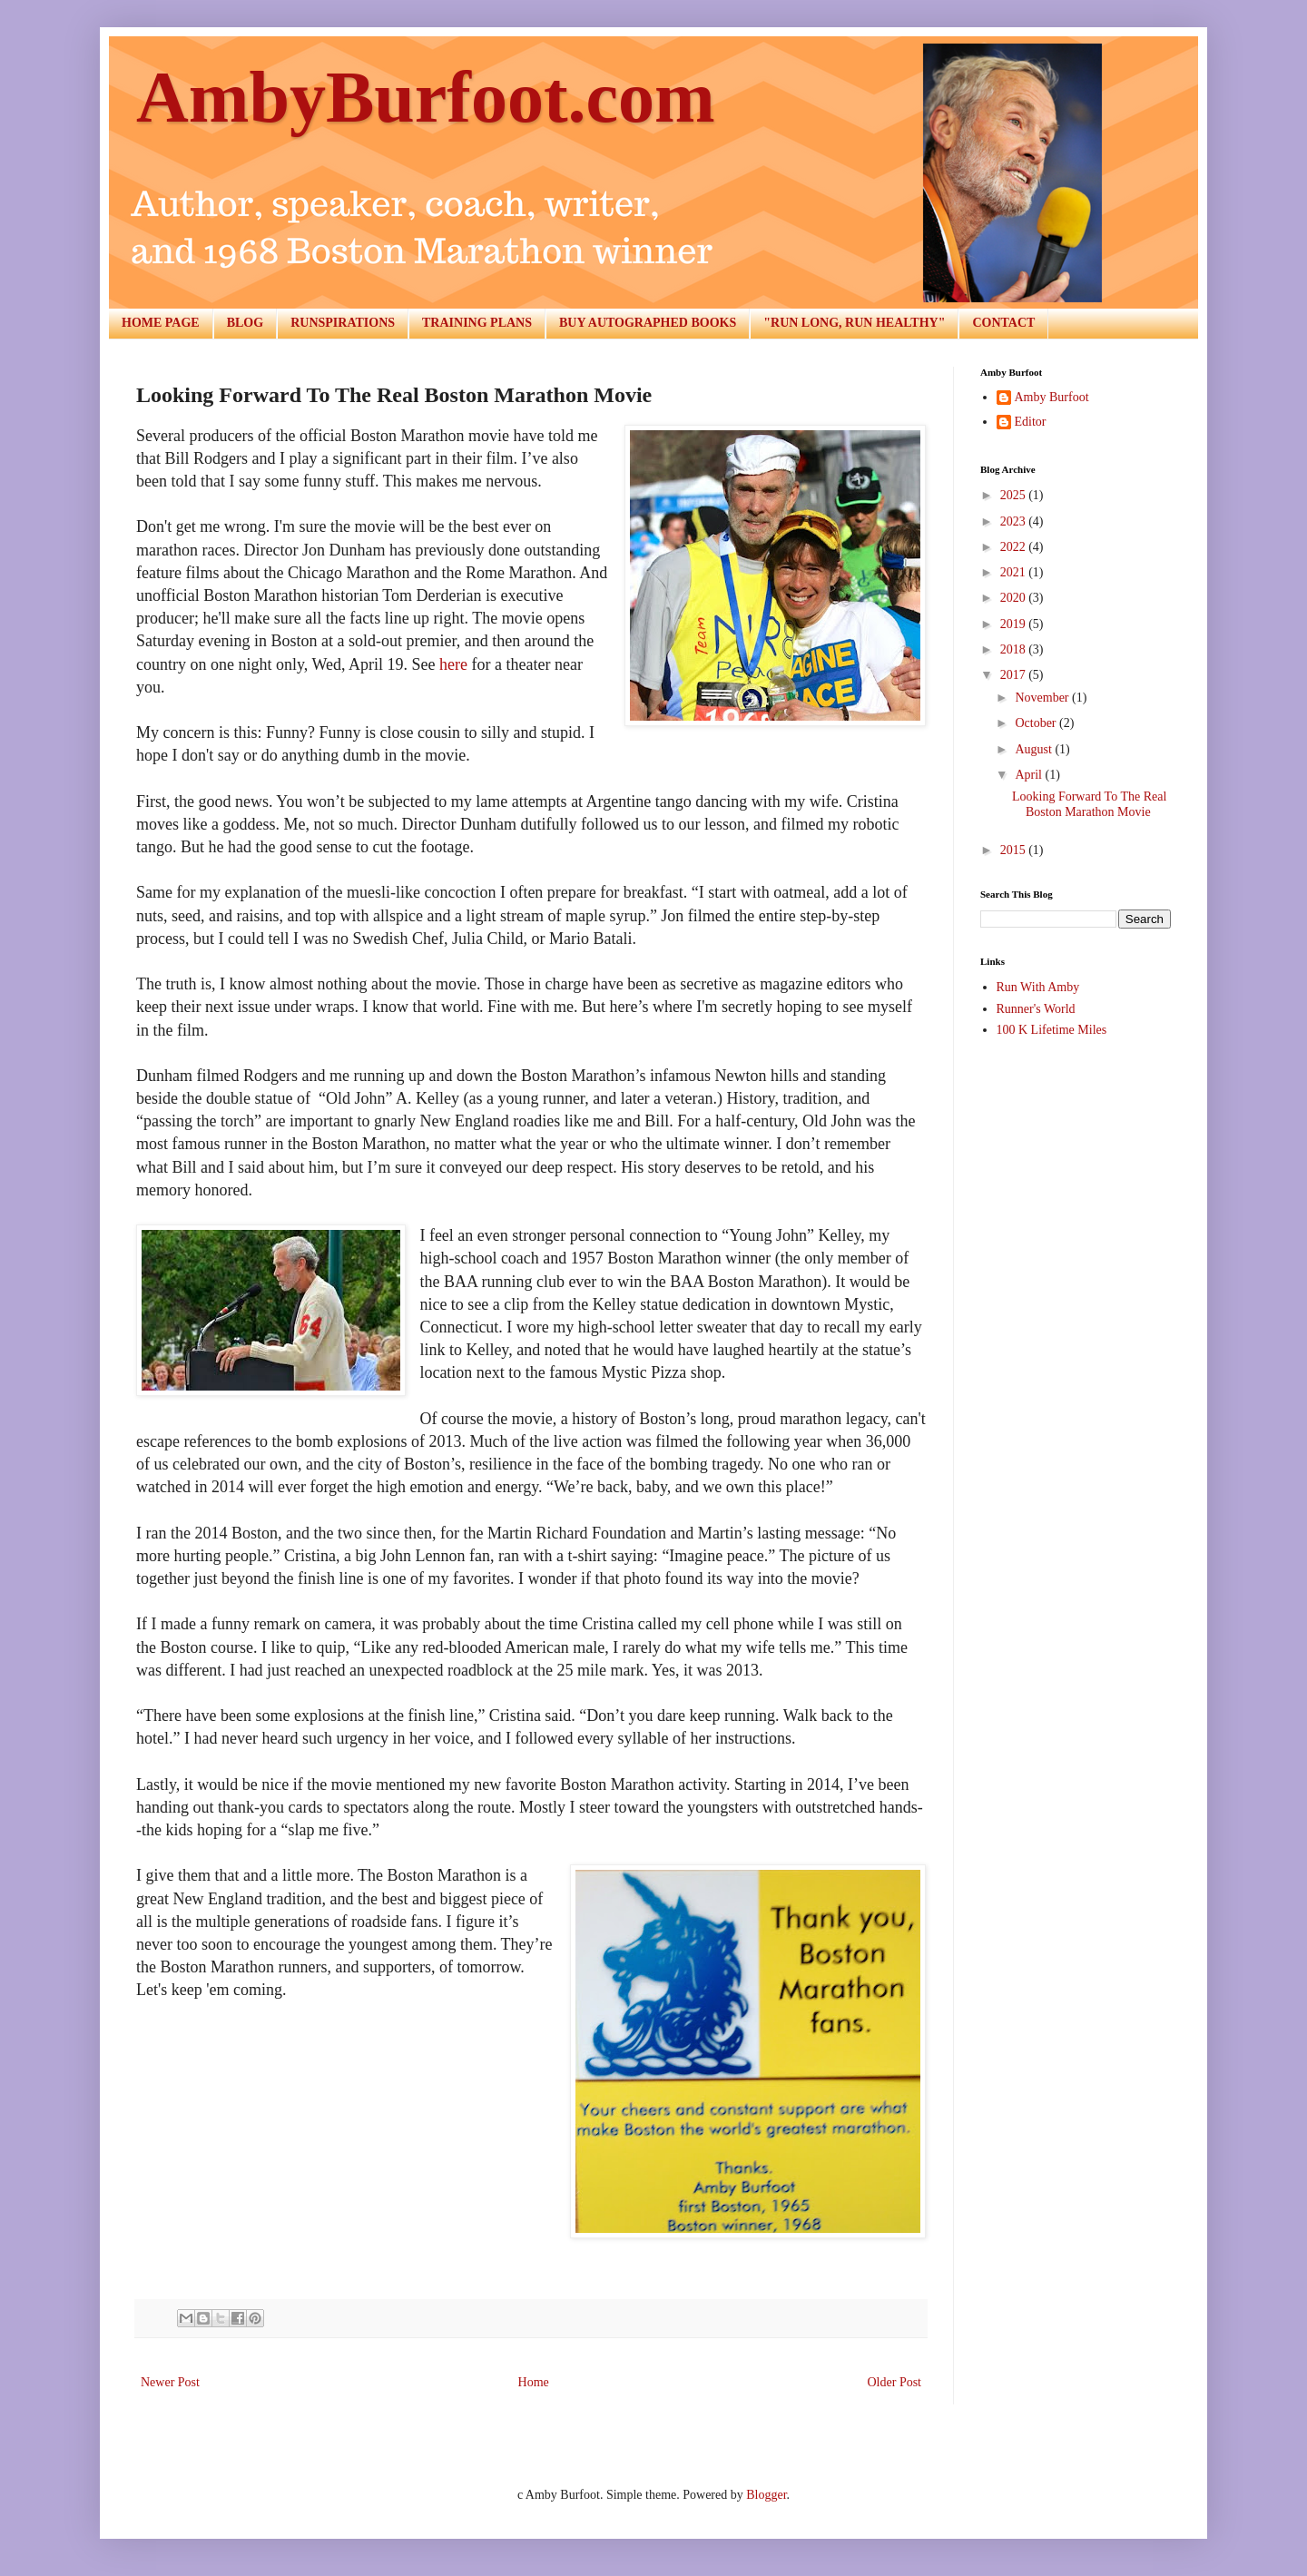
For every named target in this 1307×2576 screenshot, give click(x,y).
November (1043, 697)
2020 (1014, 598)
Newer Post (170, 2382)
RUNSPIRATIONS (342, 322)
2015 (1014, 850)
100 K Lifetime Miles (1052, 1030)
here (453, 664)
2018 (1014, 649)
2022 (1014, 547)
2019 (1014, 624)
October (1037, 723)
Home (533, 2382)
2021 (1014, 572)
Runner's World (1036, 1009)
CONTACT (1003, 322)
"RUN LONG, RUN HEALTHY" (854, 322)
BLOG (245, 322)
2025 (1014, 495)
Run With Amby (1038, 987)
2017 (1014, 675)
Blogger (766, 2495)
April (1030, 775)
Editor (1031, 421)
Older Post (895, 2382)
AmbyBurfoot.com (425, 97)
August (1035, 749)
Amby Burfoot (1052, 397)
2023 (1014, 521)
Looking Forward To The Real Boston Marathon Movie (1089, 804)
